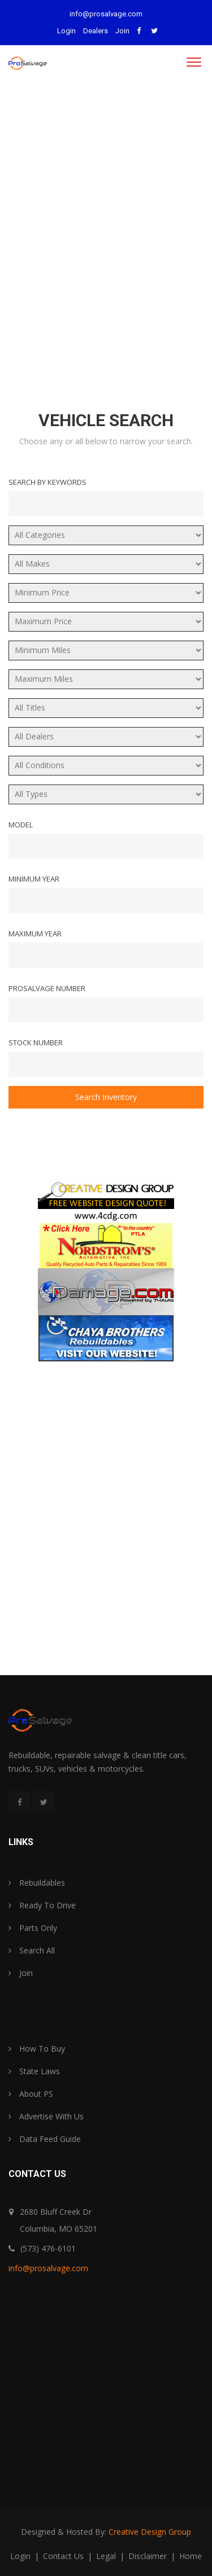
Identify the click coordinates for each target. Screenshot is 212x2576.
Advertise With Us (46, 2116)
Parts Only (32, 1927)
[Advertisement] (106, 237)
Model (20, 825)
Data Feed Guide (44, 2138)
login (21, 2556)
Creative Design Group (150, 2531)
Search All (31, 1950)
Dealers (95, 31)
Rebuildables (36, 1882)
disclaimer (148, 2556)
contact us (64, 2556)
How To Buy (36, 2048)
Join (122, 31)
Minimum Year (33, 879)
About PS (30, 2093)
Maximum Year (35, 933)
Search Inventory (106, 1097)
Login (66, 31)
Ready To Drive (42, 1905)
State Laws (34, 2071)
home (190, 2556)
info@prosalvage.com (106, 14)
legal (107, 2556)
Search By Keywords (47, 482)
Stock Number (35, 1042)
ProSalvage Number (46, 988)
